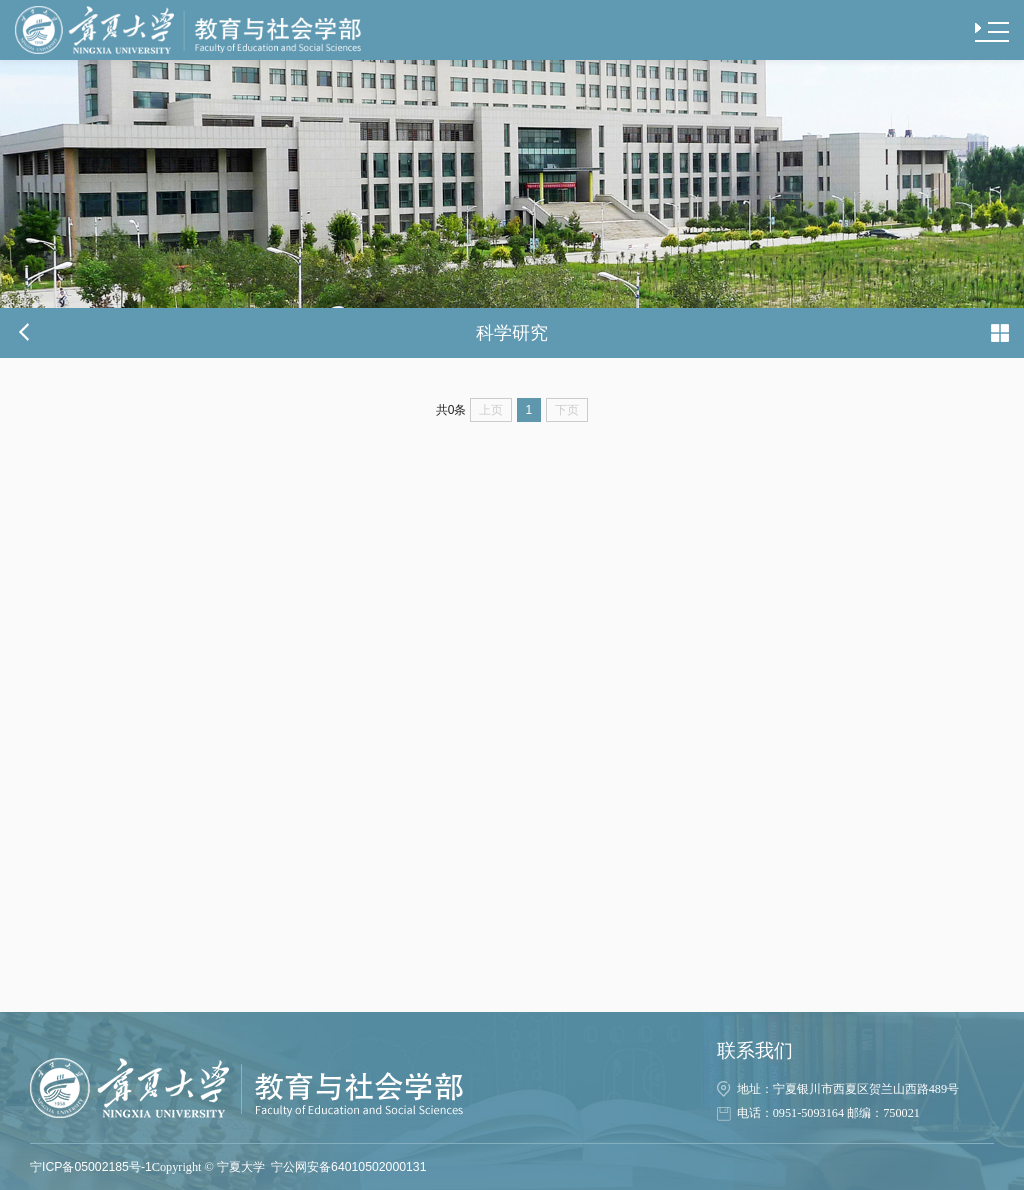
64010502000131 (378, 1167)
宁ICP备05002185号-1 (91, 1167)
